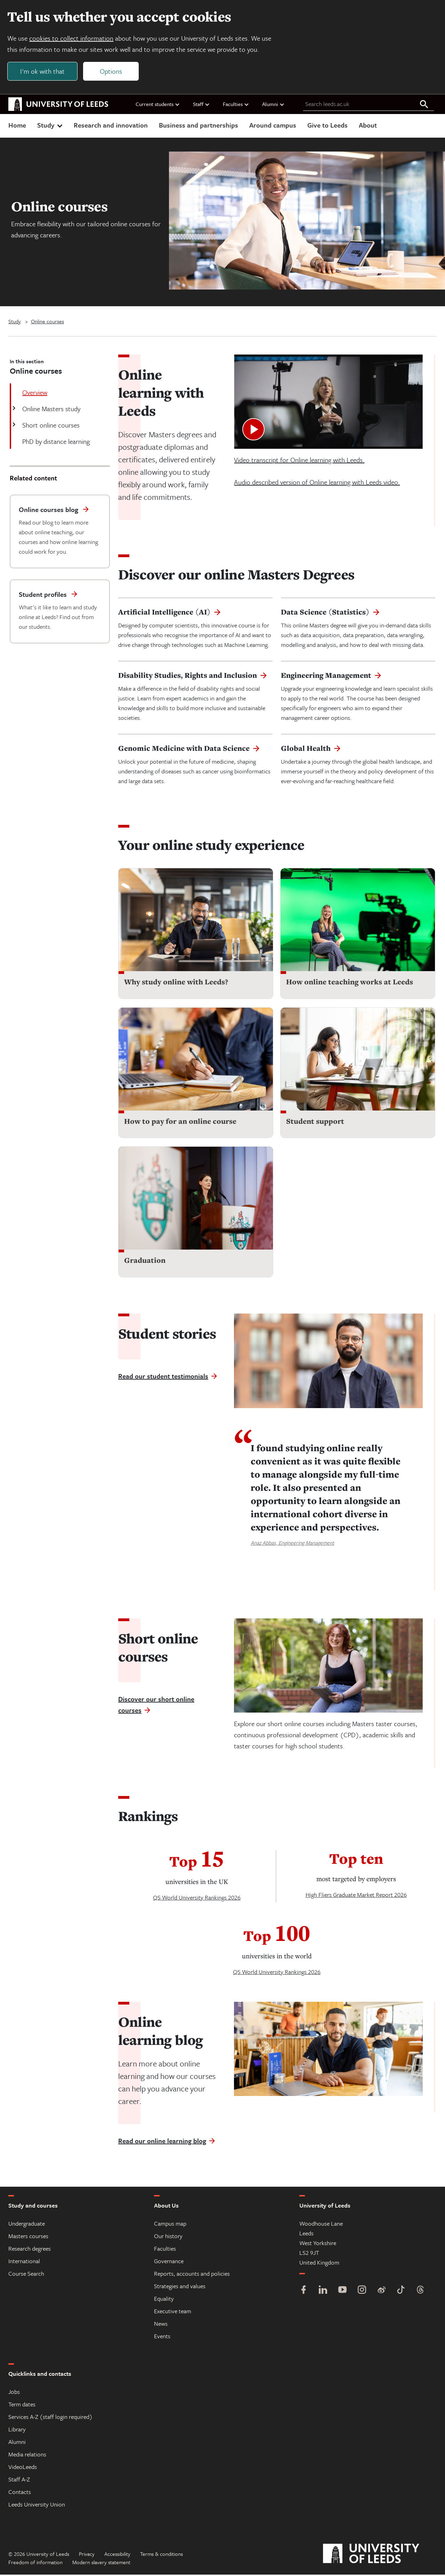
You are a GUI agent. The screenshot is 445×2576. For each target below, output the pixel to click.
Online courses (47, 322)
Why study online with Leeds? (176, 983)
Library (17, 2430)
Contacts (19, 2493)
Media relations (27, 2455)
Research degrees (29, 2249)
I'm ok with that (43, 71)
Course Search (26, 2274)
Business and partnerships (198, 126)
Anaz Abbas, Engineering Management (292, 1544)
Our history (168, 2237)
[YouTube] (342, 2291)
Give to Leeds (327, 126)
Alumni (273, 105)
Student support (315, 1123)
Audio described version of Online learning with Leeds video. (317, 483)
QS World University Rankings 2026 (197, 1898)
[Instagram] (361, 2291)
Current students (158, 105)
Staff (201, 105)
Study (50, 126)
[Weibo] (381, 2291)
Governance (169, 2262)
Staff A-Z (19, 2480)
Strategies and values (179, 2287)
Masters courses (28, 2237)
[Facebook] (303, 2291)
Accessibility (117, 2555)
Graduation (144, 1262)
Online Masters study (50, 410)
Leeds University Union (36, 2505)
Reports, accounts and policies (192, 2274)
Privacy (87, 2555)
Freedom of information (35, 2563)
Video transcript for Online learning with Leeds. (299, 461)
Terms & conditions (161, 2555)
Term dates (21, 2405)
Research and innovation (111, 126)
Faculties (236, 105)
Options (112, 71)
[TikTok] (400, 2291)
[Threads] (420, 2291)
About (368, 126)
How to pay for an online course (180, 1123)
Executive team (172, 2312)
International (24, 2262)
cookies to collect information (72, 38)
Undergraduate (26, 2224)
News (161, 2325)
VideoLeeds (22, 2468)
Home (17, 126)
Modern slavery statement (101, 2563)
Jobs (14, 2393)
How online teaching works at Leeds (349, 983)
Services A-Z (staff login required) (50, 2418)
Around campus (272, 126)
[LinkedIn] (323, 2291)
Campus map (170, 2224)
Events (162, 2337)
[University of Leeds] (380, 2555)
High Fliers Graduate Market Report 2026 (356, 1896)
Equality (164, 2299)
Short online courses (50, 426)
